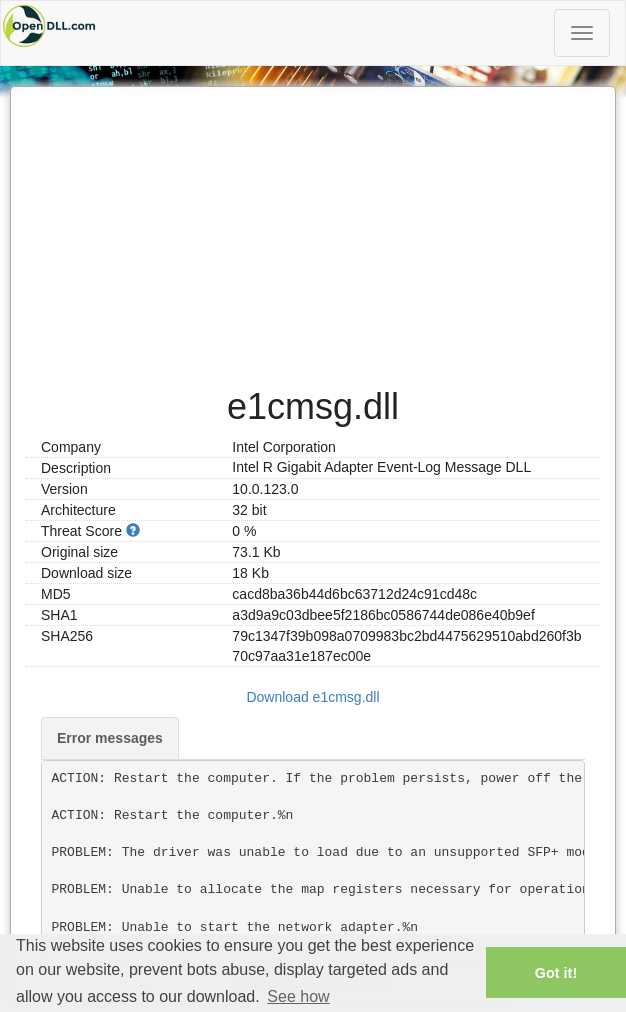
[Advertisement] (313, 227)
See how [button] (298, 996)
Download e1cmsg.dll (312, 697)
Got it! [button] (556, 973)
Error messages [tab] (110, 738)
